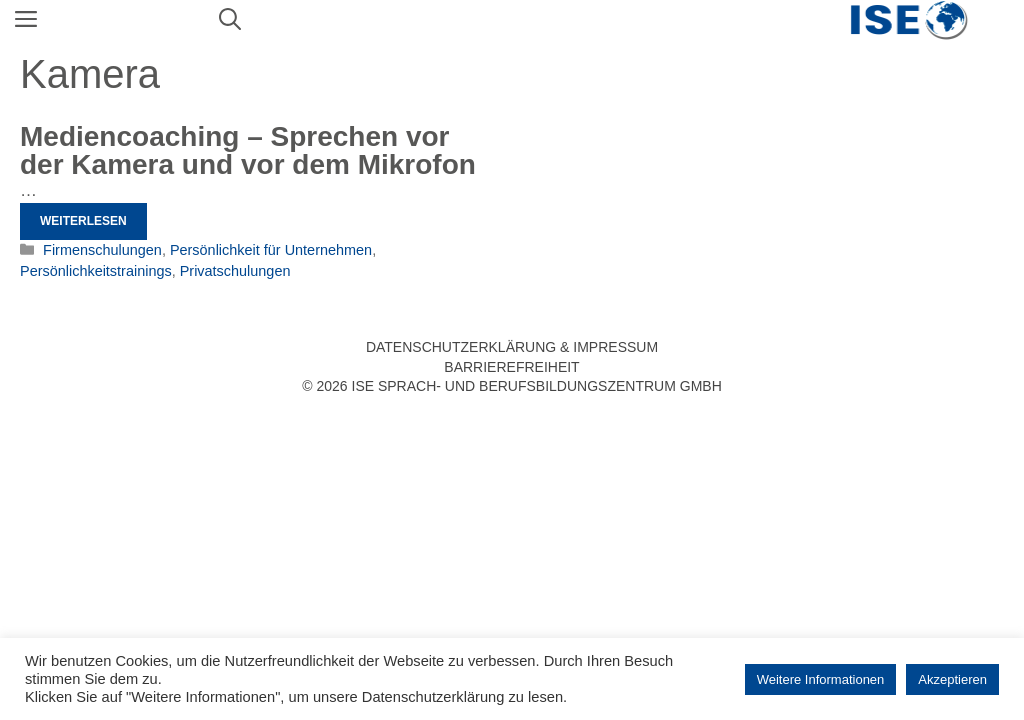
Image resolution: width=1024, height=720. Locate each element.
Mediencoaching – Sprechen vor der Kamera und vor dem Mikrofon (248, 150)
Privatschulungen (235, 271)
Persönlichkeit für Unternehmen (271, 250)
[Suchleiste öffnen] (230, 20)
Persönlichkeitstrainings (96, 271)
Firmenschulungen (102, 250)
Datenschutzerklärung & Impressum (512, 347)
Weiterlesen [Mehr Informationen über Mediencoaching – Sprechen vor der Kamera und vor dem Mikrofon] (83, 221)
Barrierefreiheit (511, 367)
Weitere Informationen (821, 679)
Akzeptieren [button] (952, 679)
